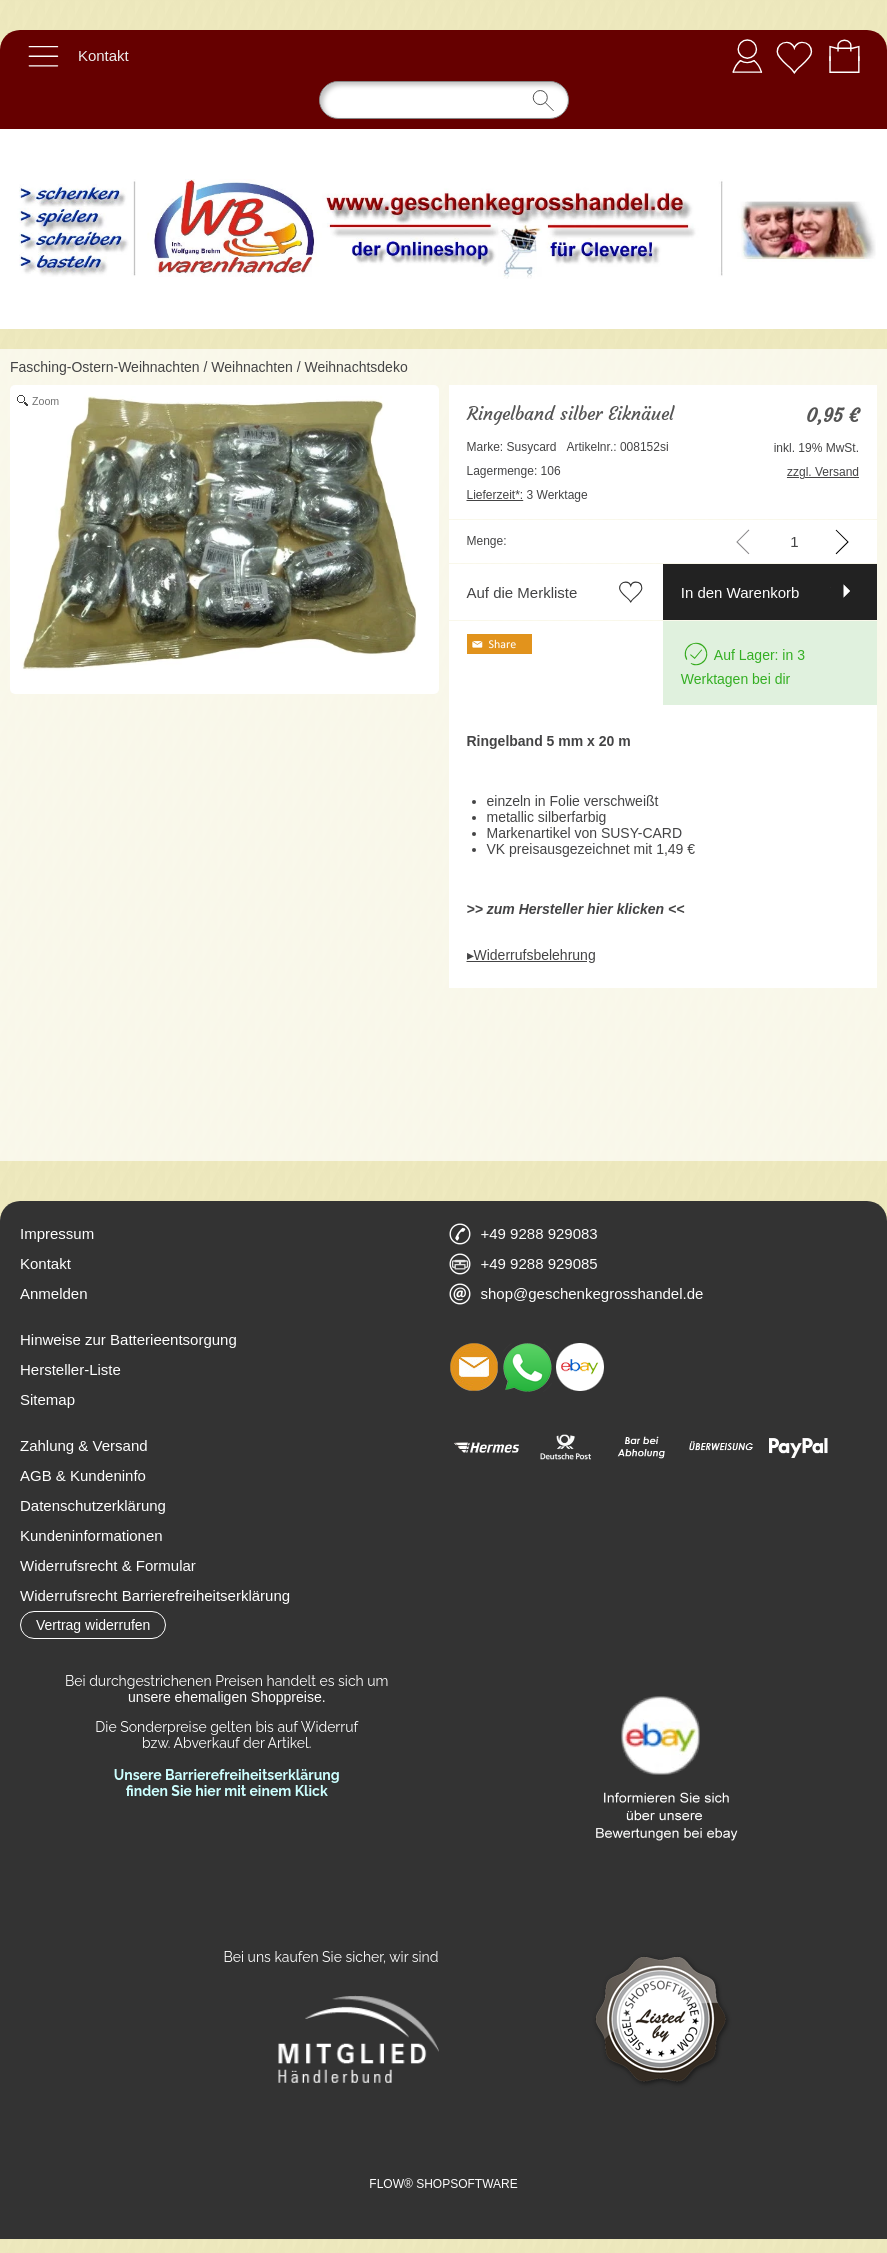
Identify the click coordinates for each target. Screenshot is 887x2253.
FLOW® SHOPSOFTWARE (443, 2184)
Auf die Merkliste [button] (522, 592)
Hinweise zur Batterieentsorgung (128, 1339)
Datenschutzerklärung (93, 1505)
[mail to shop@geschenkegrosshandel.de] (474, 1367)
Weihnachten (251, 367)
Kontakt (103, 55)
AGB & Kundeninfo (83, 1475)
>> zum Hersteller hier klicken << (576, 909)
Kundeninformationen (91, 1535)
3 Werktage (527, 495)
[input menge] (794, 541)
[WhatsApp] (527, 1367)
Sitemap (47, 1399)
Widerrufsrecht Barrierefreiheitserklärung (155, 1595)
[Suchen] (444, 100)
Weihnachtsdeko (355, 367)
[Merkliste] (794, 56)
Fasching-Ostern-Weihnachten (105, 367)
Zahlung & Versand (84, 1445)
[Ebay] (580, 1367)
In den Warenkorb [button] (740, 592)
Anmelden (747, 55)
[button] (43, 56)
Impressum (57, 1233)
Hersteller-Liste (70, 1369)
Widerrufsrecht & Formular (108, 1565)
